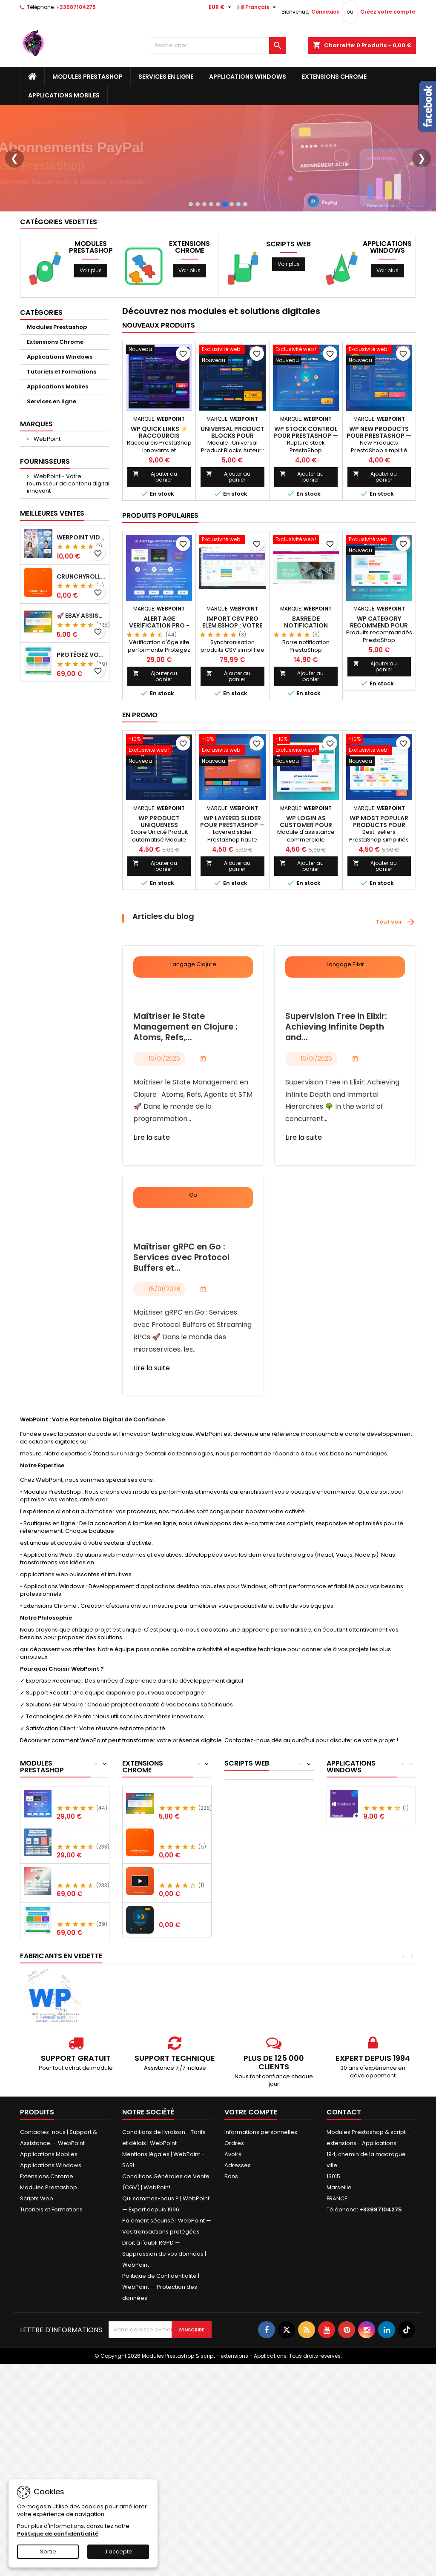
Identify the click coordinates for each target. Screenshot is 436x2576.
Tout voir (396, 979)
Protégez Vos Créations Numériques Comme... (81, 1971)
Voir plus (91, 327)
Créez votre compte (387, 11)
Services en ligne (165, 76)
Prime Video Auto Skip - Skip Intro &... (183, 1971)
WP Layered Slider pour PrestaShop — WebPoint (232, 882)
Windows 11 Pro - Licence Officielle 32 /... (387, 1855)
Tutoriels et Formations (61, 429)
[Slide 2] (197, 261)
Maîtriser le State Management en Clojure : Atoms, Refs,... (185, 1084)
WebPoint (46, 496)
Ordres (234, 2200)
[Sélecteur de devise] (221, 7)
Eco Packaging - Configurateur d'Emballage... (81, 1932)
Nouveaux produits (158, 382)
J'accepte (118, 2551)
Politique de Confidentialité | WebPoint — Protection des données (160, 2344)
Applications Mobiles (64, 95)
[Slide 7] (231, 261)
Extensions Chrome (334, 76)
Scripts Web (288, 301)
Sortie (48, 2551)
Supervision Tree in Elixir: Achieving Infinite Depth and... (336, 1084)
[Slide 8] (238, 261)
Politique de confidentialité (57, 2534)
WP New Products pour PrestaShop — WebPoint (379, 493)
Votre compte (250, 2169)
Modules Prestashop (87, 76)
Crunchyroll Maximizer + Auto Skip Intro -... (183, 1894)
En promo (140, 772)
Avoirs (232, 2211)
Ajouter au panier (155, 533)
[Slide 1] (191, 261)
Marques (36, 481)
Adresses (237, 2222)
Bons (231, 2233)
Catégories (41, 369)
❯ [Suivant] (421, 187)
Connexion (325, 11)
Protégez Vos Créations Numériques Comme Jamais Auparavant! (81, 711)
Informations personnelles (260, 2189)
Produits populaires (160, 572)
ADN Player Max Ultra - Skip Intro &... (183, 1932)
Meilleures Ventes (52, 570)
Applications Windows (247, 76)
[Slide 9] (245, 261)
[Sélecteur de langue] (257, 7)
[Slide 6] (225, 261)
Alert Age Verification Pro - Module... (81, 1855)
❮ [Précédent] (14, 187)
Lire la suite (151, 1194)
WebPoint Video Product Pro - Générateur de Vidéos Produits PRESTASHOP (81, 594)
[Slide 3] (204, 261)
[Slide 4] (211, 261)
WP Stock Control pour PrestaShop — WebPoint (305, 493)
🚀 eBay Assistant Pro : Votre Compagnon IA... (183, 1855)
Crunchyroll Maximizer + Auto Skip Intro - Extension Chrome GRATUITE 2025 (81, 633)
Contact (344, 2169)
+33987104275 (76, 7)
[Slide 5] (218, 261)
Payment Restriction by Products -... (81, 1894)
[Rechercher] (218, 45)
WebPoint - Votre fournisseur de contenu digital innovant (68, 540)
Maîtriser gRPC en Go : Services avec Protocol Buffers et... (181, 1315)
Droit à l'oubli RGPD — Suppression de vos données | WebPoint (164, 2311)
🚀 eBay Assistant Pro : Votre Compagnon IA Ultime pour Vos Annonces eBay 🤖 (81, 672)
